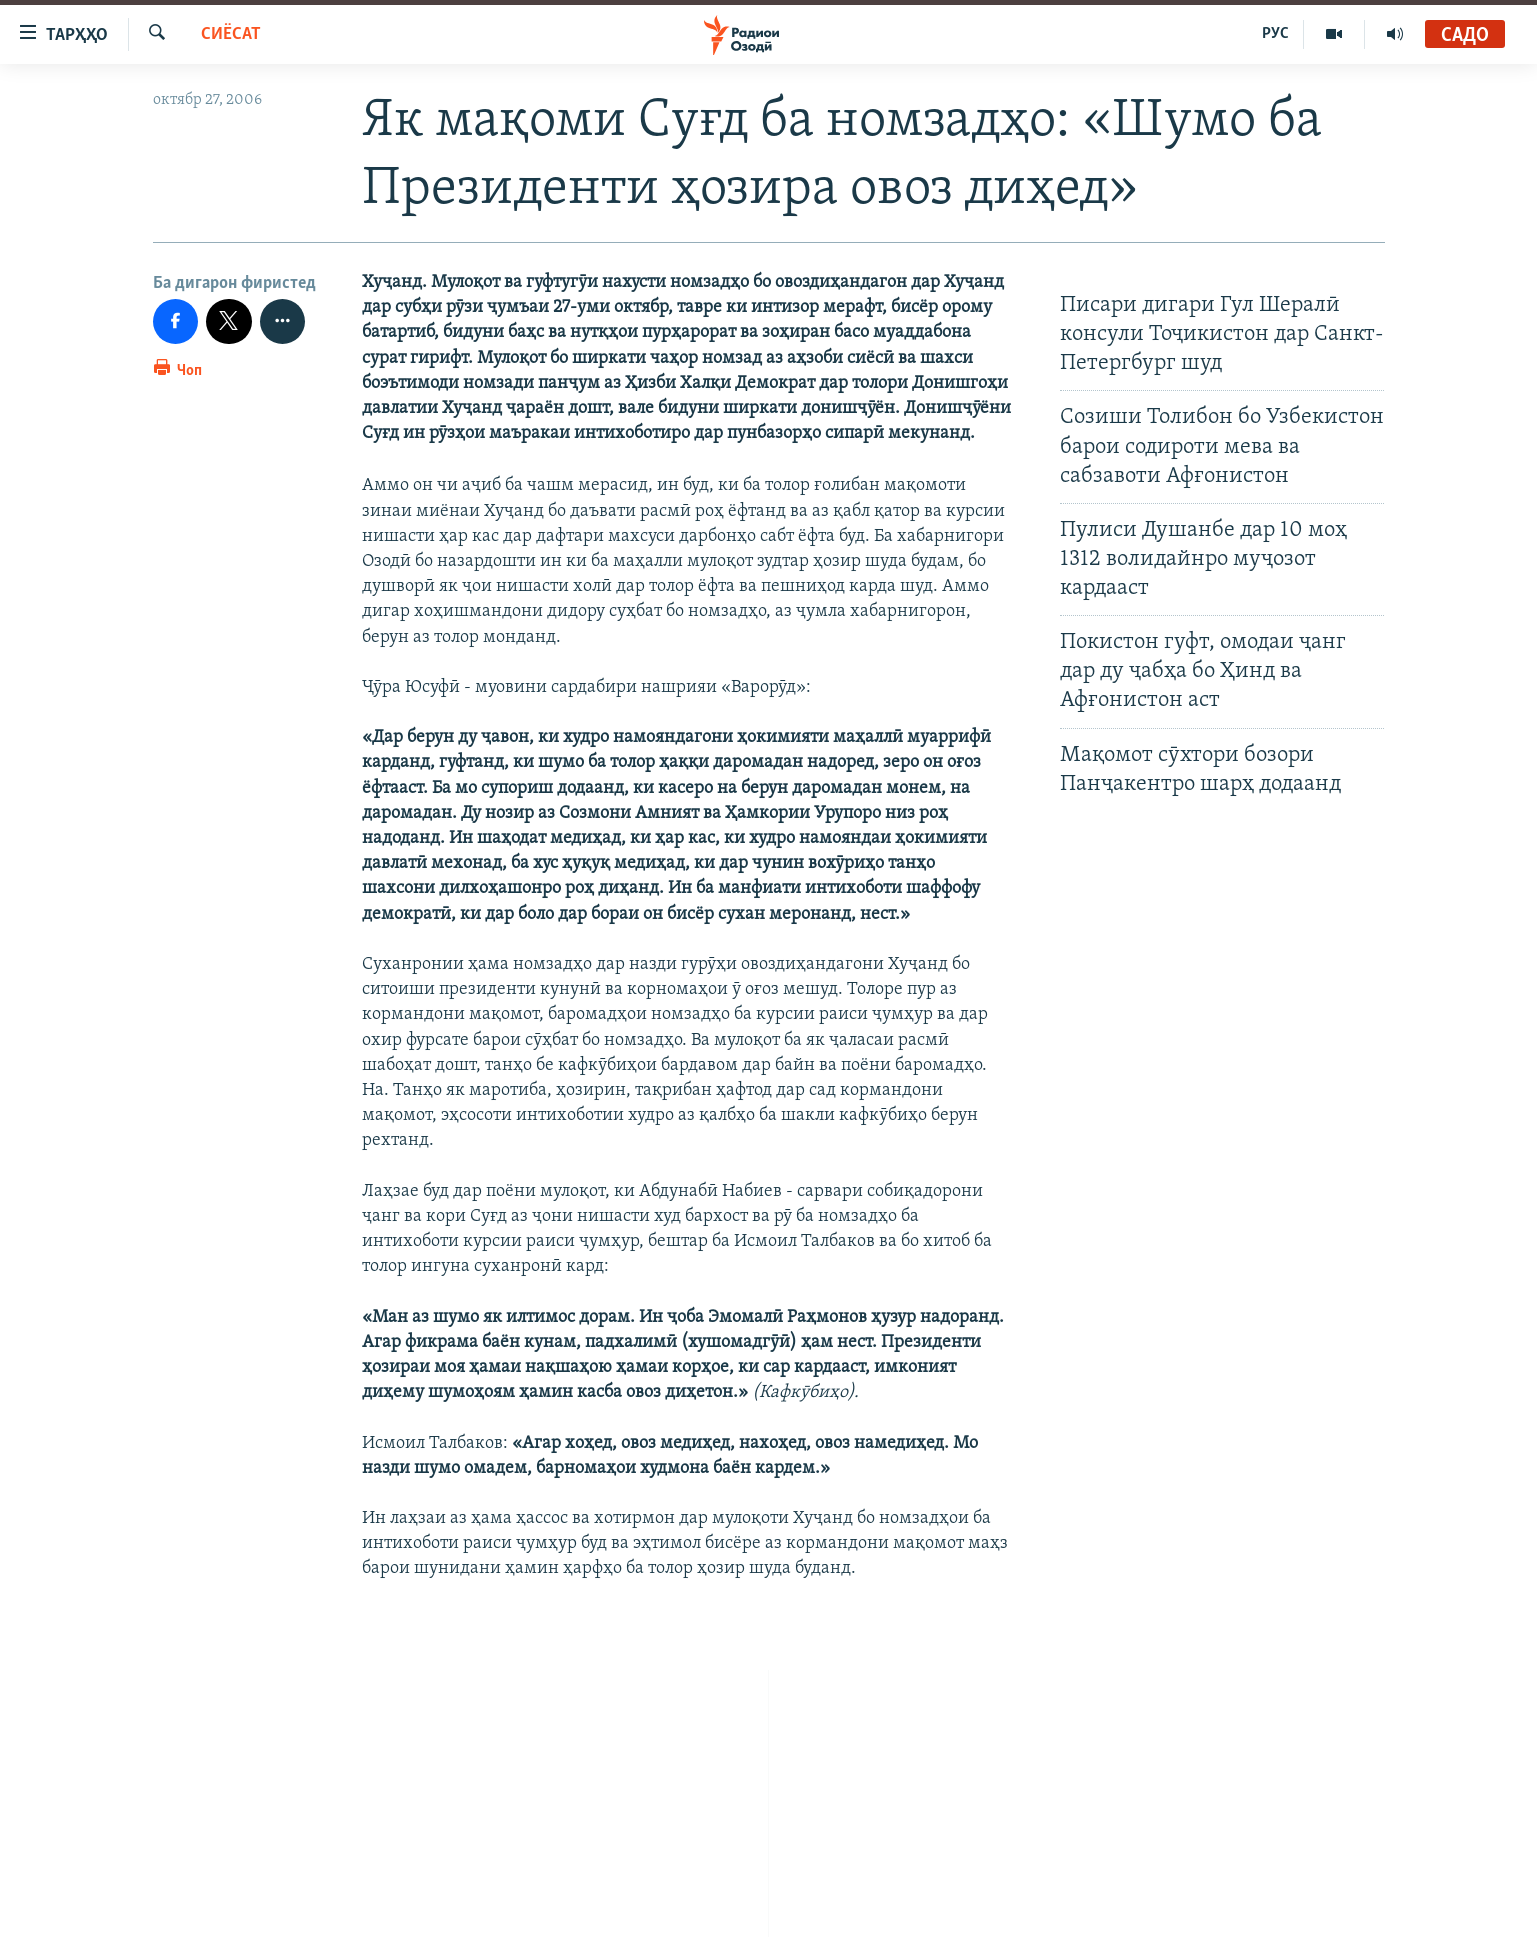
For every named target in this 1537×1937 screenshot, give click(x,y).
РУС (1275, 34)
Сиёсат (231, 34)
